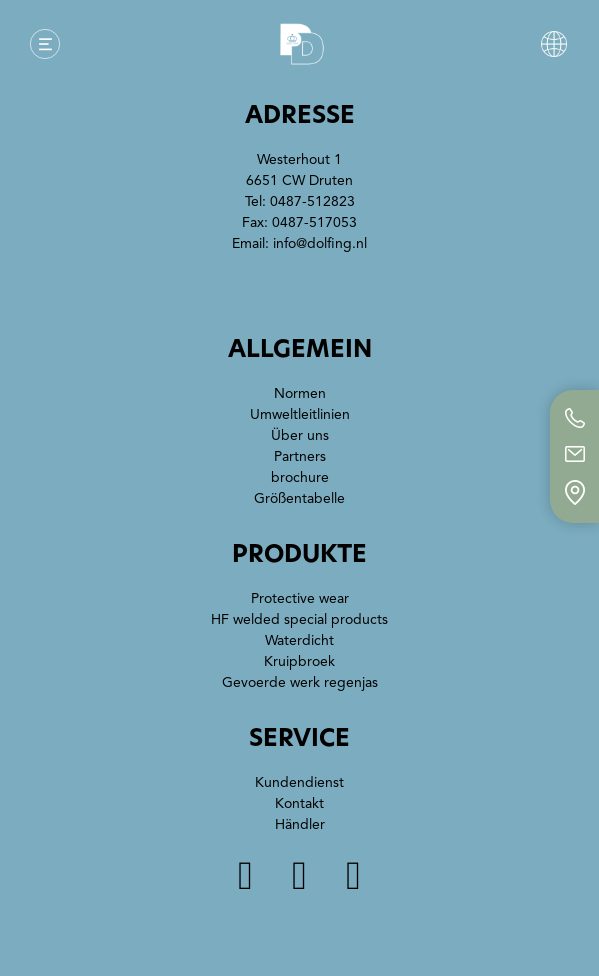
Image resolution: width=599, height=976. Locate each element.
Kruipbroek (299, 661)
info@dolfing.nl (320, 243)
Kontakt (299, 803)
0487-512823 (312, 201)
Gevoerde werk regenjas (300, 682)
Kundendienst (299, 782)
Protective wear (300, 598)
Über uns (300, 435)
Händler (300, 824)
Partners (300, 456)
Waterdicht (299, 640)
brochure (300, 477)
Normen (300, 393)
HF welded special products (299, 619)
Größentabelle (299, 498)
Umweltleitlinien (300, 414)
